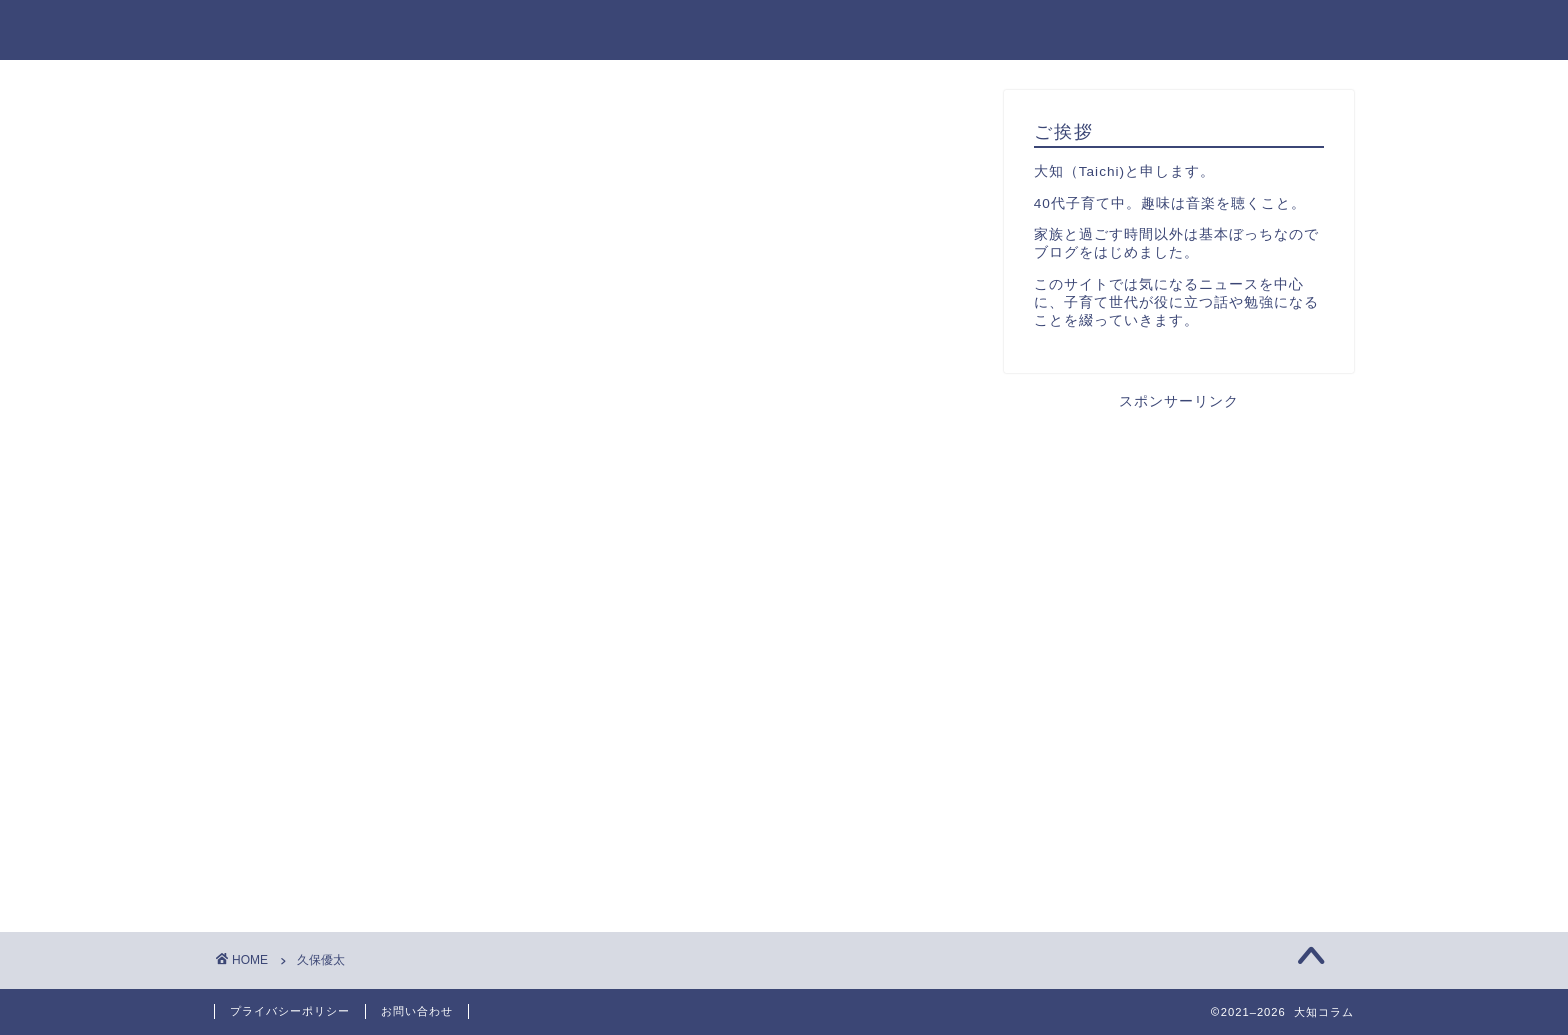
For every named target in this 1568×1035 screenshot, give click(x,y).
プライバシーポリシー (290, 1011)
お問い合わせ (417, 1011)
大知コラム (268, 28)
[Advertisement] (1179, 551)
